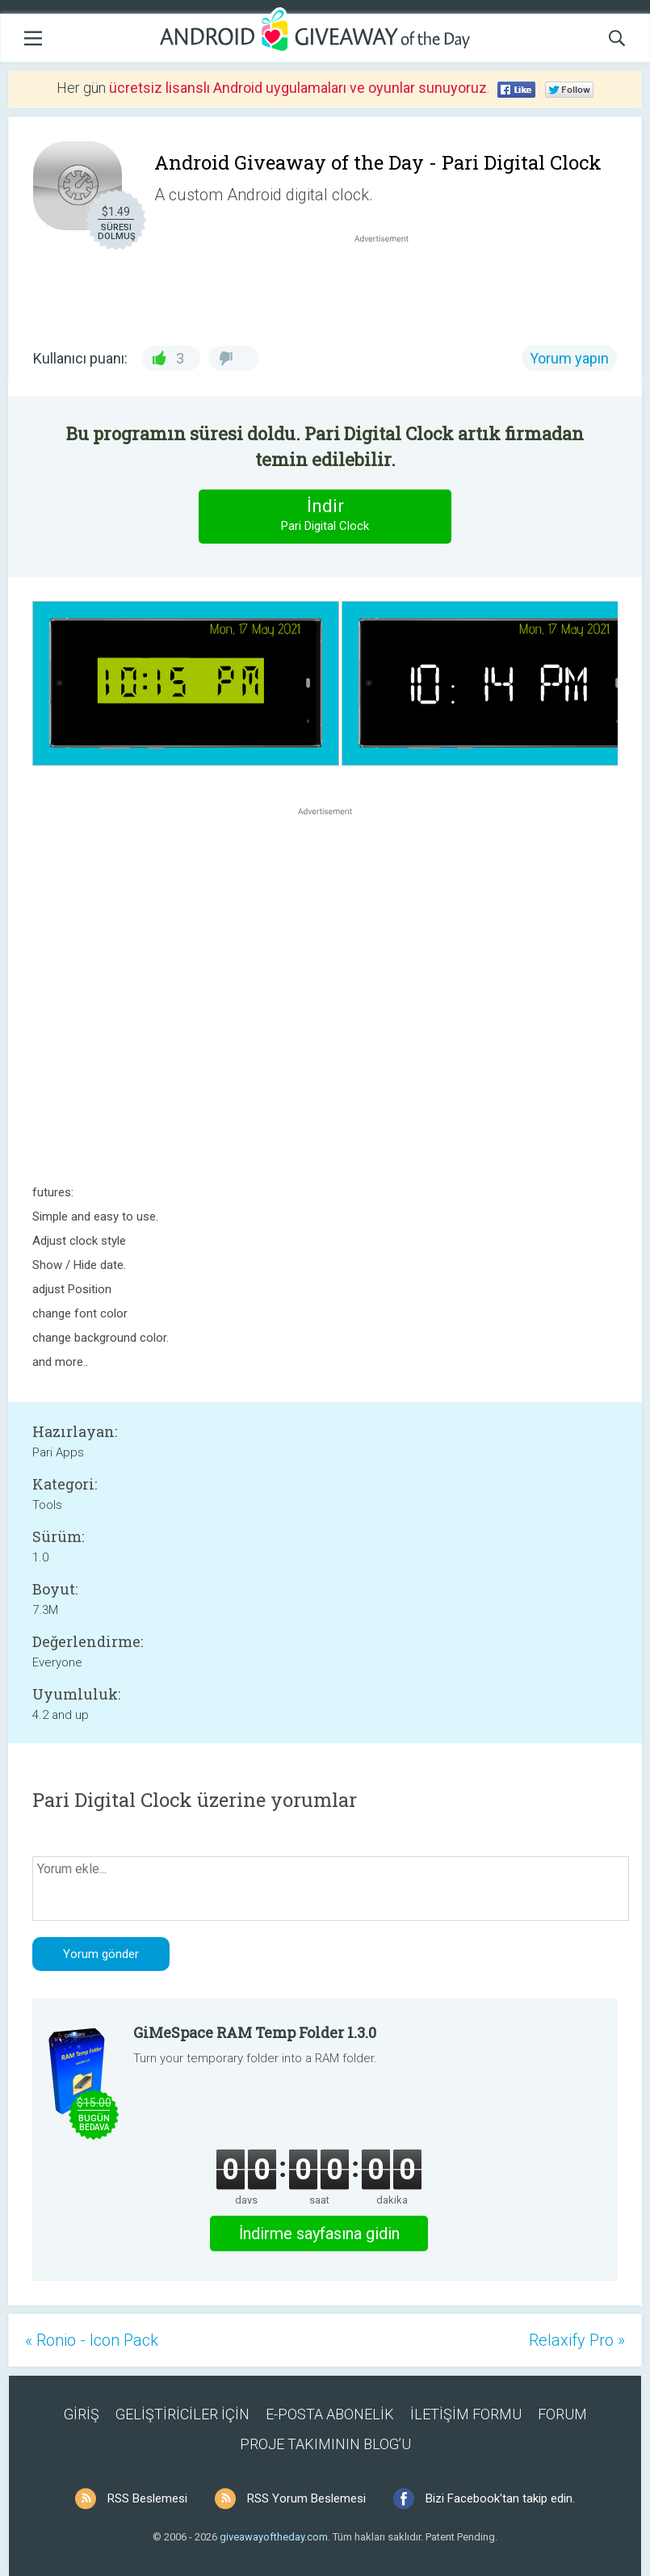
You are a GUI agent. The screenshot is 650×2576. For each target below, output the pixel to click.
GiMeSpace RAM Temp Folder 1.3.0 (254, 2032)
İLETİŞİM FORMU (466, 2414)
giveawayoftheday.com (274, 2537)
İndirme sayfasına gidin (319, 2233)
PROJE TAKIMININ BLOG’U (325, 2443)
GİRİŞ (81, 2414)
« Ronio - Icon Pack (91, 2340)
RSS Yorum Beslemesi (306, 2498)
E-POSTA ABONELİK (330, 2414)
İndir (325, 516)
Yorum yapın (569, 358)
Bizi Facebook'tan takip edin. (500, 2498)
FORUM (562, 2414)
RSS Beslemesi (147, 2498)
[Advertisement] (389, 285)
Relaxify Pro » (577, 2340)
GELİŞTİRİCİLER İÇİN (182, 2414)
